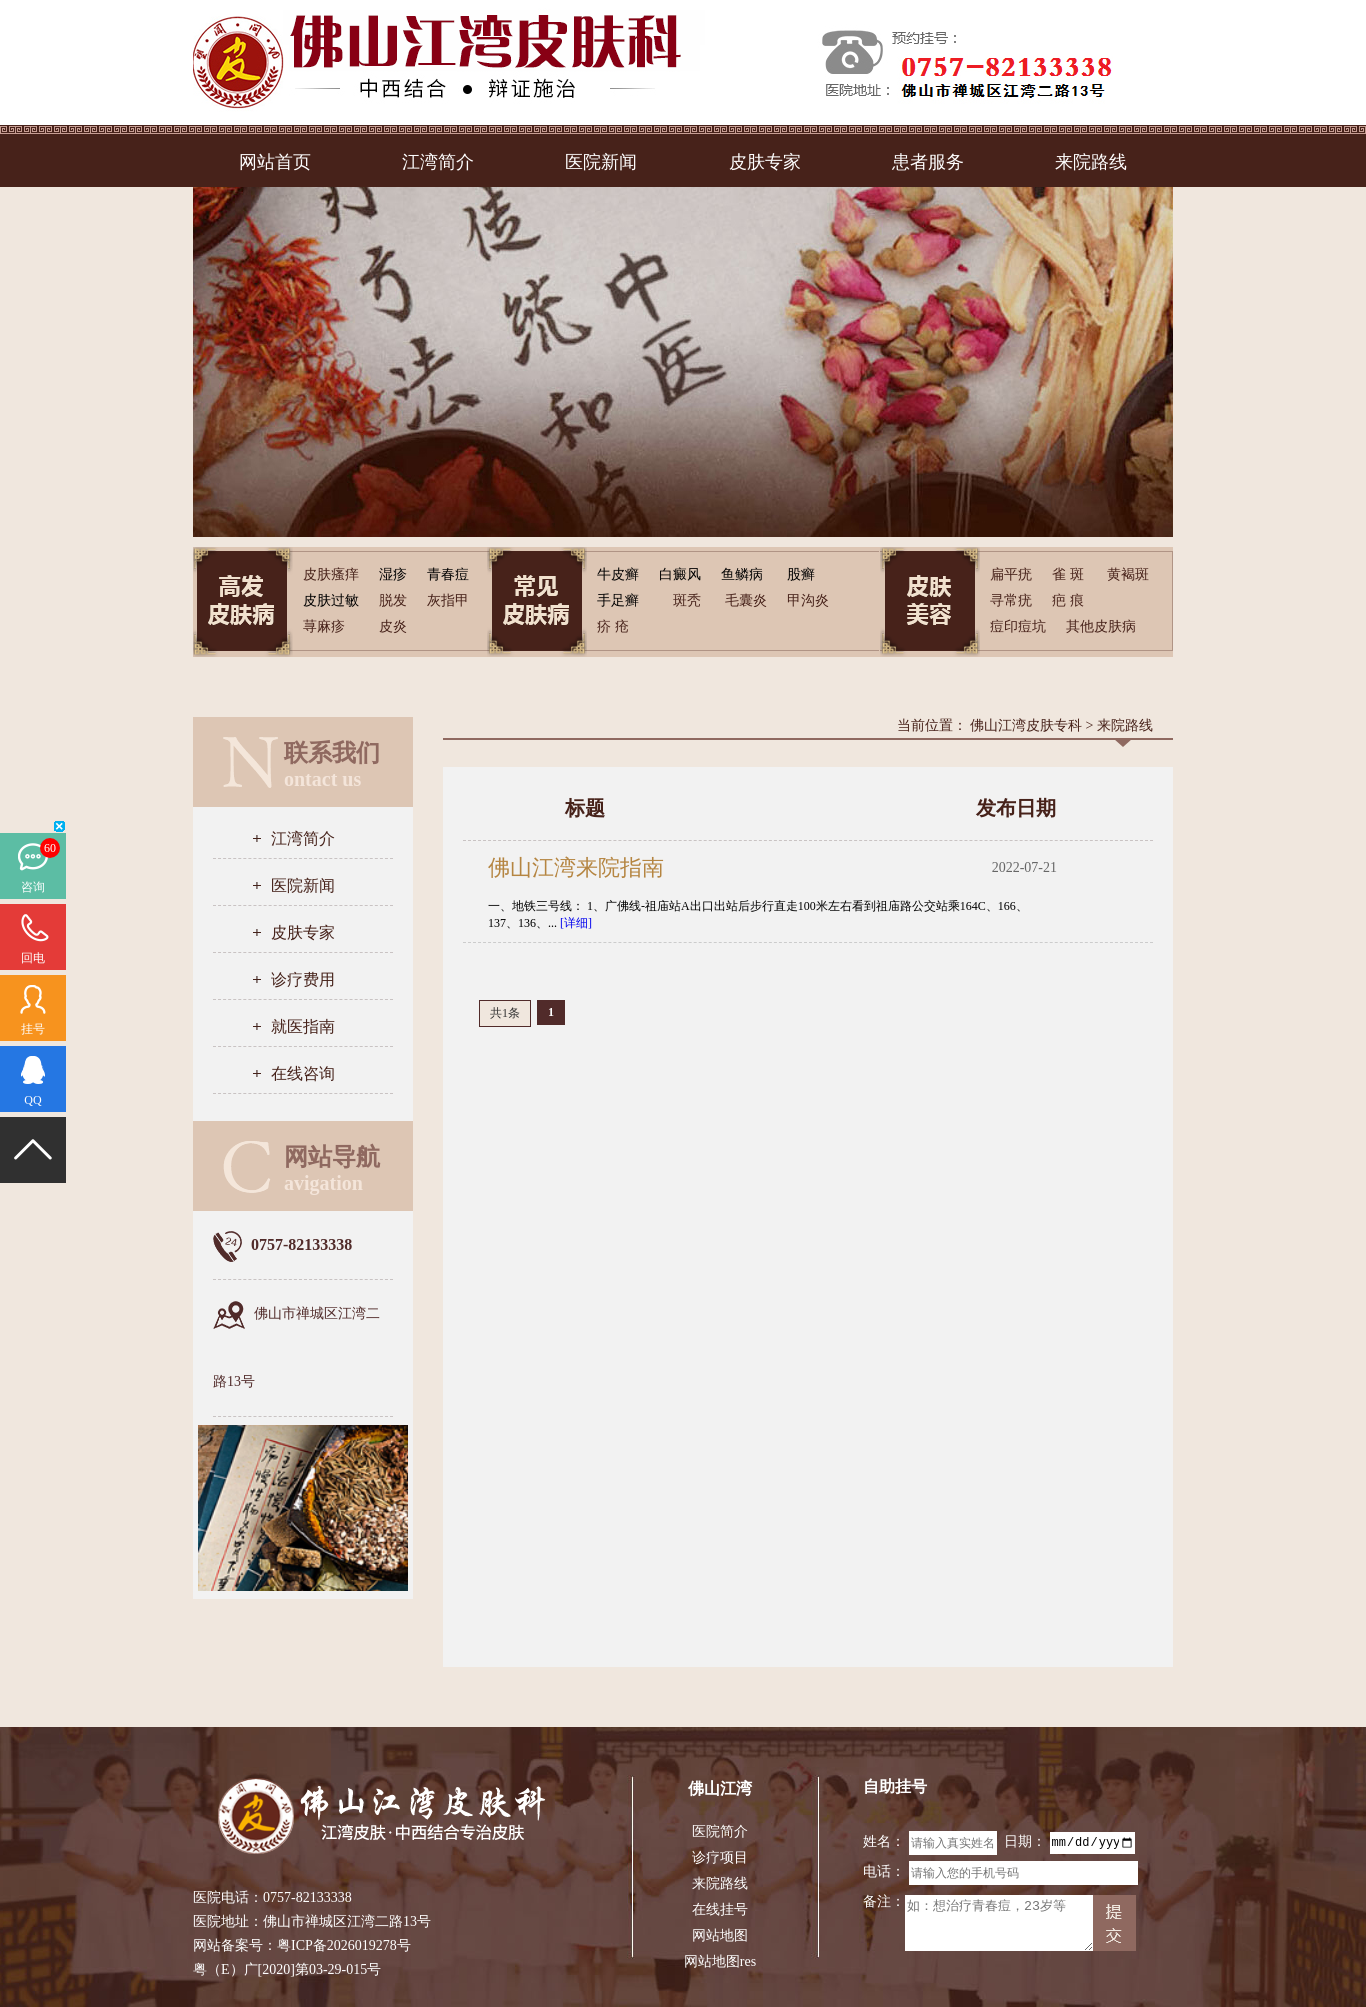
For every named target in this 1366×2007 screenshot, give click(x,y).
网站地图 (720, 1935)
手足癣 (618, 600)
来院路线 (1091, 162)
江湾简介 (438, 162)
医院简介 (720, 1831)
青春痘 (448, 574)
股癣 (801, 574)
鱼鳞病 (742, 574)
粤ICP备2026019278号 (344, 1945)
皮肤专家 (765, 162)
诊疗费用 (303, 979)
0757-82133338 (307, 1897)
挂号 (33, 1029)
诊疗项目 (720, 1857)
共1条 (505, 1013)
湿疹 (393, 574)
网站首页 (275, 162)
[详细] (576, 923)
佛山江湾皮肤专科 (1026, 725)
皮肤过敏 (331, 600)
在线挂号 (720, 1909)
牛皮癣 (618, 574)
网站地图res (720, 1961)
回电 (33, 958)
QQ (32, 1100)
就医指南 (303, 1026)
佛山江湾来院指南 (576, 867)
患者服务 (928, 162)
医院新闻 (601, 162)
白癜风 (680, 574)
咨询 (33, 887)
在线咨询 (303, 1073)
